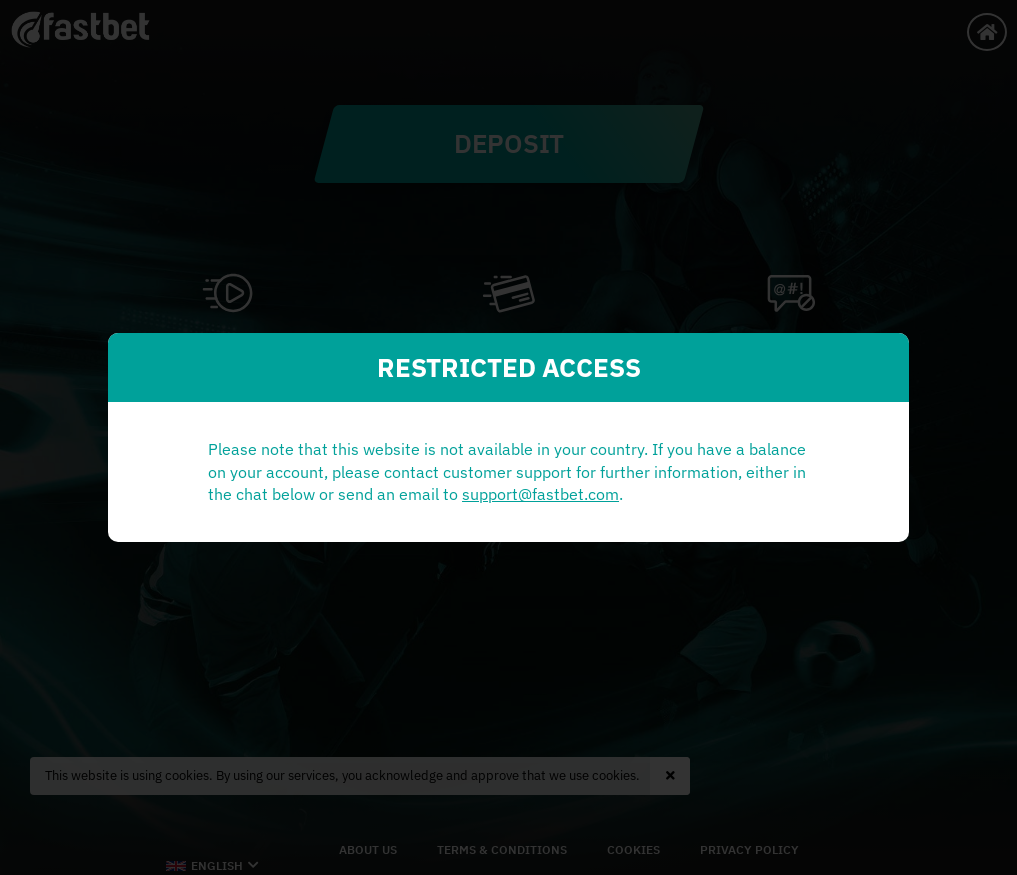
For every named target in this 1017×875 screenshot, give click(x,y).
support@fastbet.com (319, 506)
